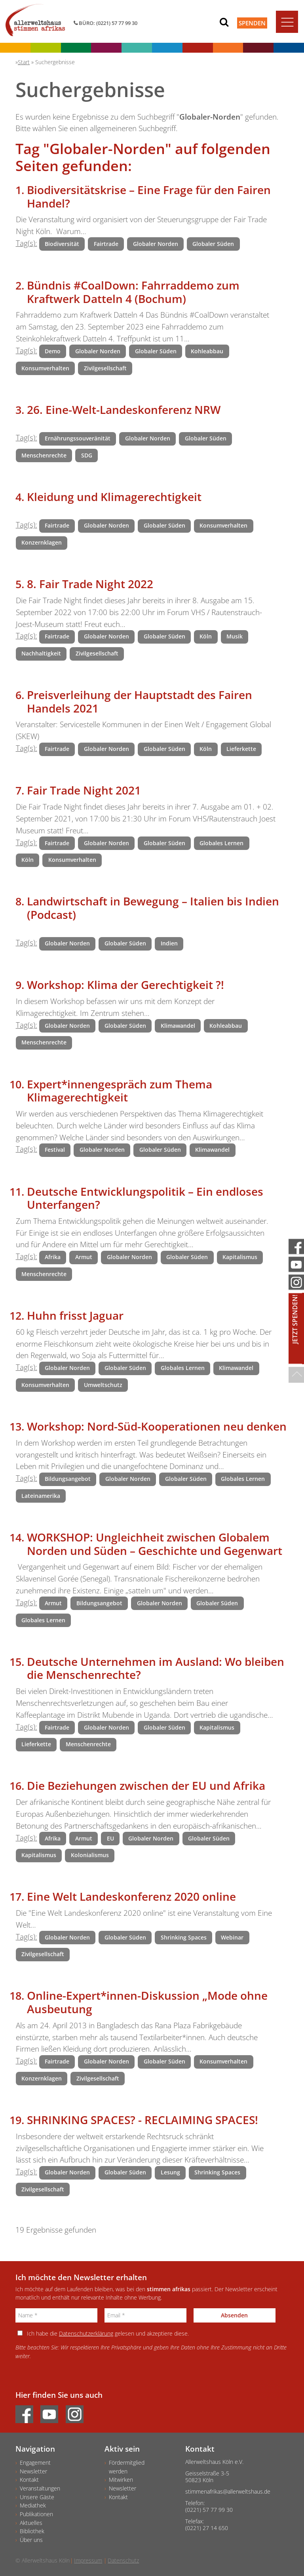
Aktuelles (31, 2522)
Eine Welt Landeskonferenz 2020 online (131, 1896)
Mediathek (33, 2505)
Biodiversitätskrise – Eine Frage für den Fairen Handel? (149, 196)
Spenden (252, 23)
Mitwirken (121, 2479)
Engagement (35, 2462)
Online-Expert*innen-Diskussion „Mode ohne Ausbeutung (147, 2002)
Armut (83, 1257)
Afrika (53, 1257)
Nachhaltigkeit (41, 653)
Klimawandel (178, 1025)
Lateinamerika (40, 1495)
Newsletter (33, 2471)
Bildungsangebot (68, 1478)
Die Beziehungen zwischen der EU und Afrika (146, 1785)
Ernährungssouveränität (77, 438)
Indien (169, 943)
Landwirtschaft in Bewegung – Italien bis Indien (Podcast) (153, 908)
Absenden (234, 2315)
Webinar (232, 1937)
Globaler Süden (213, 244)
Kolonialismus (90, 1855)
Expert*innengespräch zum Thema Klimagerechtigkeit (119, 1091)
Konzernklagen (41, 542)
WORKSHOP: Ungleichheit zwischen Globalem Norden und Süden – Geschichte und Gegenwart (154, 1544)
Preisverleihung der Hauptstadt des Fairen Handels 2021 (139, 701)
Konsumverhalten (45, 368)
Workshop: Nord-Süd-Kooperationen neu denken (157, 1426)
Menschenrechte (43, 455)
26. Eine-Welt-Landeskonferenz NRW (123, 409)
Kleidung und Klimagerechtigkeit (114, 496)
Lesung (170, 2172)
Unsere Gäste (37, 2497)
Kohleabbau (207, 351)
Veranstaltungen (40, 2488)
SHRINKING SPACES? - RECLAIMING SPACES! (142, 2119)
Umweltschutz (103, 1385)
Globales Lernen (221, 843)
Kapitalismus (239, 1257)
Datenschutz (123, 2560)
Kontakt (29, 2479)
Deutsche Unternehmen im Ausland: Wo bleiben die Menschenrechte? (155, 1668)
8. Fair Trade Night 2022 (90, 583)
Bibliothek (32, 2531)
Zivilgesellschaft (105, 368)
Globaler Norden (155, 244)
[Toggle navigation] (287, 22)
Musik (234, 636)
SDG (86, 455)
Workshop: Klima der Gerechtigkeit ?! (125, 984)
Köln (206, 636)
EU (110, 1838)
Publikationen (36, 2514)
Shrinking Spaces (184, 1937)
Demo (53, 351)
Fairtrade (106, 244)
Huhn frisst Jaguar (75, 1315)
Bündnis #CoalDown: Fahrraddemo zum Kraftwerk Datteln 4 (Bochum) (133, 292)
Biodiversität (62, 244)
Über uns (31, 2540)
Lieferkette (241, 749)
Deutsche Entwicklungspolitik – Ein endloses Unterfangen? (145, 1198)
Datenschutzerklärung (86, 2333)
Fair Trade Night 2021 (84, 790)
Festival (55, 1149)
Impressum (88, 2560)
